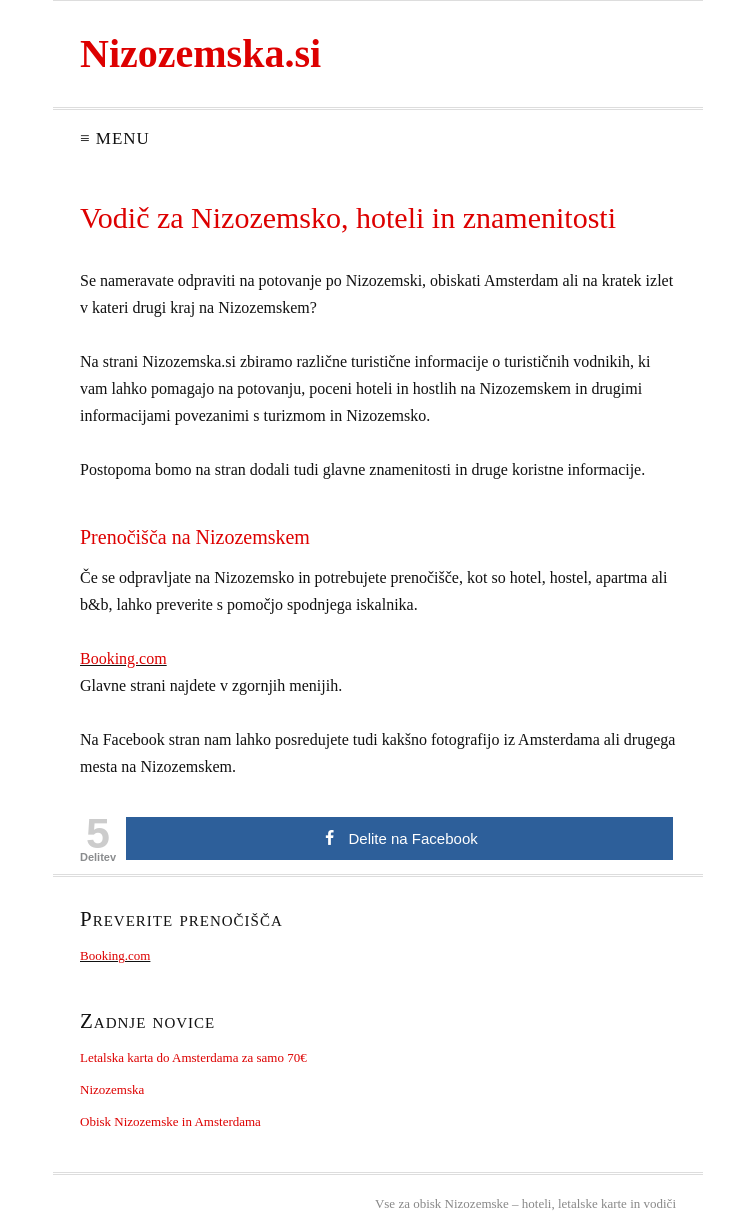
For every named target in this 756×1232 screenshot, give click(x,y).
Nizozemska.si (200, 53)
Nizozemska (112, 1089)
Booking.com (123, 658)
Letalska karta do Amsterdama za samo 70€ (193, 1057)
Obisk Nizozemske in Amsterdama (170, 1121)
